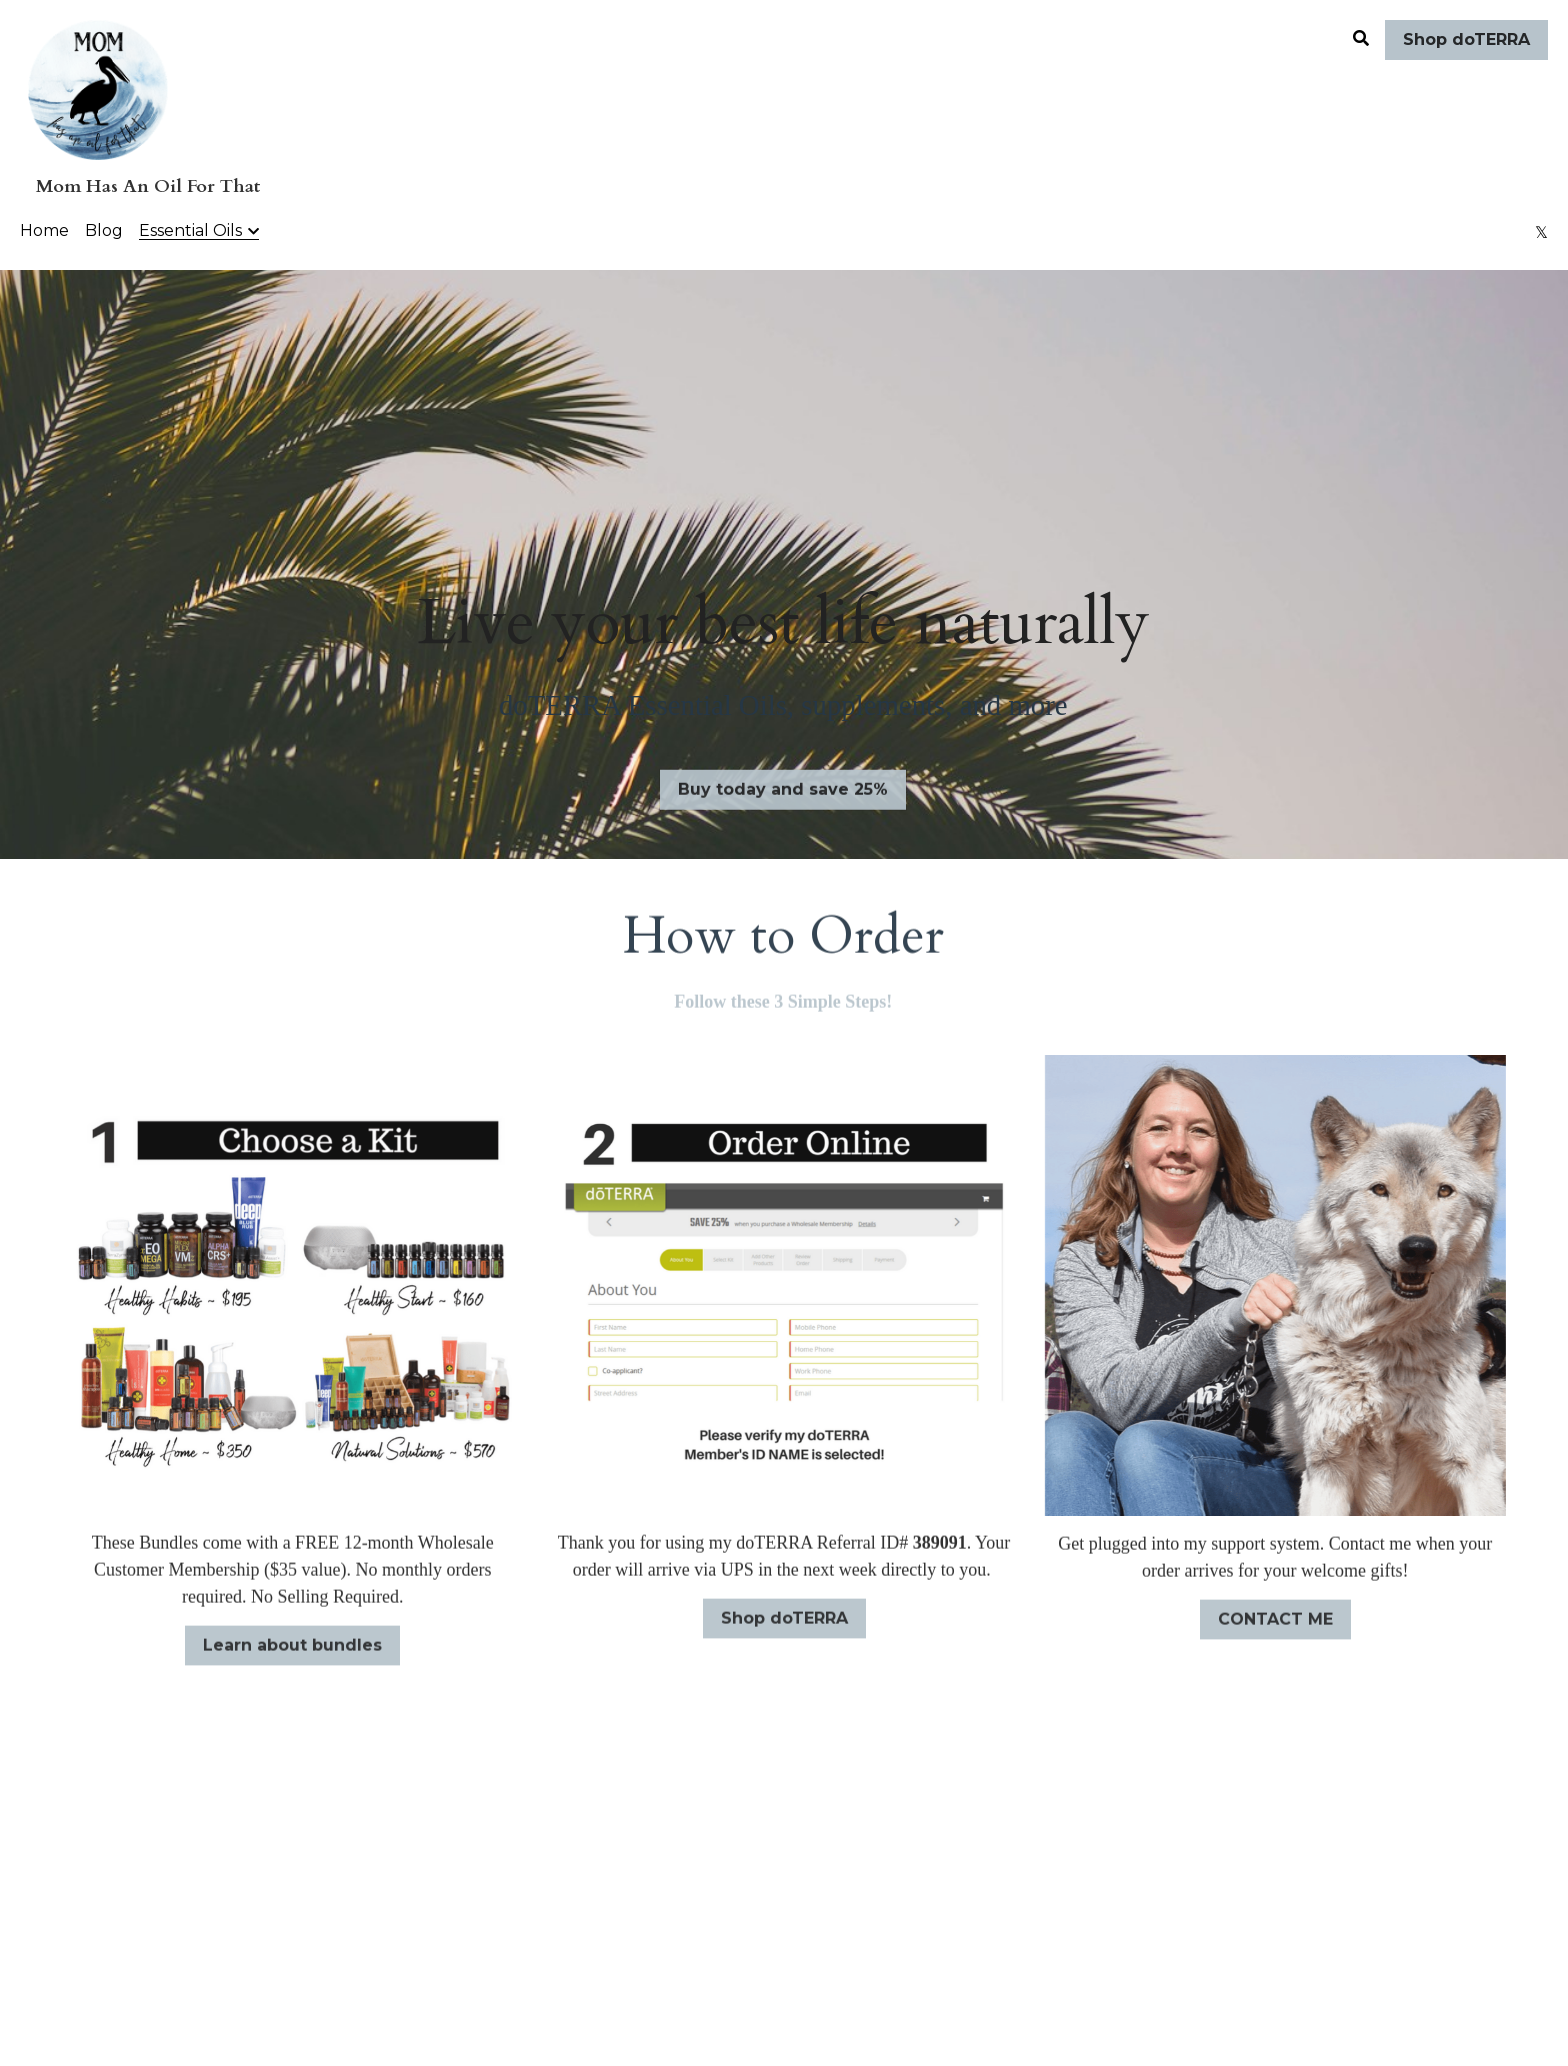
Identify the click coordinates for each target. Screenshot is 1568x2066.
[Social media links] (1541, 232)
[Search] (1361, 38)
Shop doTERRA (1466, 39)
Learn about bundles (292, 1654)
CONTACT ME (1275, 1627)
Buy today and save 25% (783, 798)
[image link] (98, 88)
